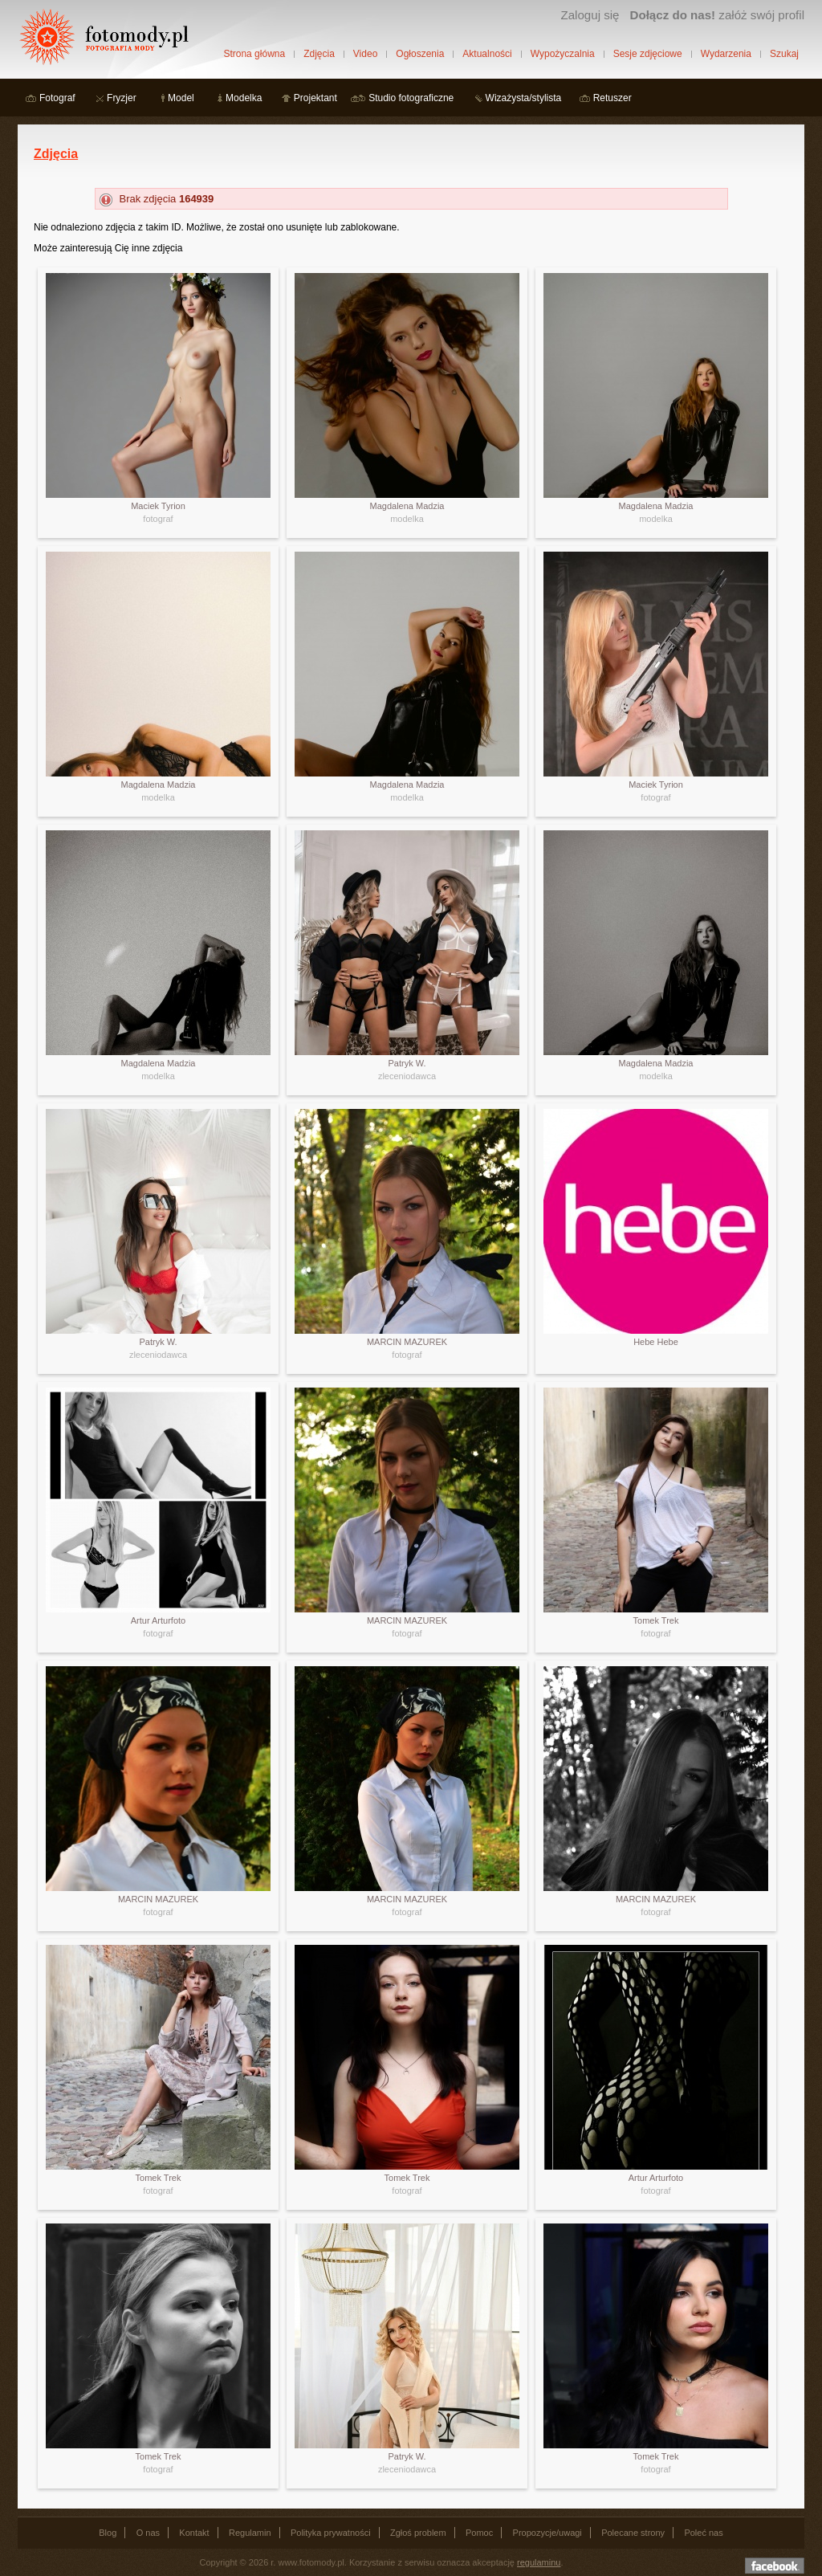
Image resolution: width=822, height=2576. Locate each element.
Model (181, 98)
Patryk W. (406, 1063)
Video (365, 53)
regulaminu (538, 2562)
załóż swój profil (717, 15)
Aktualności (486, 53)
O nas (148, 2532)
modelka (407, 519)
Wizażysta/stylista (524, 98)
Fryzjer (121, 98)
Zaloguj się (589, 15)
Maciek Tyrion (158, 506)
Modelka (244, 98)
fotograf (158, 519)
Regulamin (250, 2532)
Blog (107, 2532)
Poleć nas (703, 2532)
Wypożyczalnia (563, 53)
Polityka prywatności (331, 2532)
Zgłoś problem (418, 2532)
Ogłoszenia (420, 53)
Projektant (315, 98)
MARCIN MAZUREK (407, 1342)
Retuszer (612, 98)
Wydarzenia (726, 53)
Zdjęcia (319, 53)
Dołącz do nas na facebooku (774, 2566)
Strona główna (254, 53)
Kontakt (194, 2532)
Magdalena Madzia (407, 506)
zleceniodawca (407, 1076)
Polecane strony (633, 2532)
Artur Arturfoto (158, 1620)
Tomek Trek (656, 1620)
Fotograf (57, 98)
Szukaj (784, 53)
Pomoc (479, 2532)
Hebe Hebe (655, 1342)
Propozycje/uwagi (547, 2532)
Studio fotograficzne (411, 98)
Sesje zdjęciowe (647, 53)
